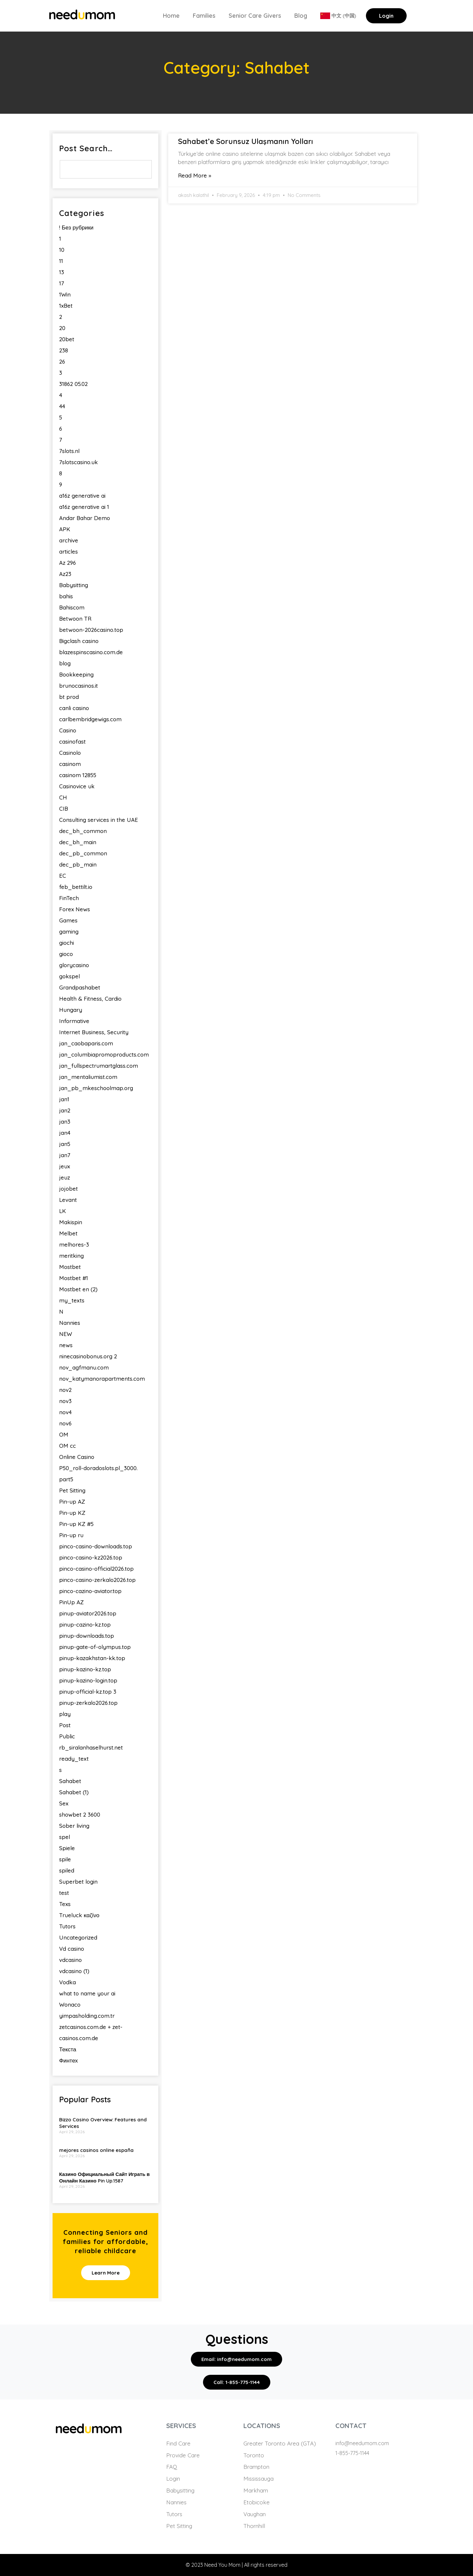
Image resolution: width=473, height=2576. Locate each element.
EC (62, 875)
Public (67, 1736)
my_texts (71, 1300)
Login (386, 15)
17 (61, 283)
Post (65, 1725)
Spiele (67, 1848)
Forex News (74, 909)
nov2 (65, 1389)
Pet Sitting (72, 1490)
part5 (66, 1479)
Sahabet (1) (74, 1792)
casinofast (72, 741)
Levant (68, 1199)
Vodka (67, 1982)
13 (61, 272)
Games (68, 920)
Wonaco (69, 2004)
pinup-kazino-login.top (88, 1680)
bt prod (69, 696)
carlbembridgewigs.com (90, 719)
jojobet (68, 1188)
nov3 (65, 1400)
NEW (65, 1333)
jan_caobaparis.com (86, 1043)
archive (68, 540)
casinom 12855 (77, 775)
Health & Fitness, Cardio (90, 998)
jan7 (64, 1155)
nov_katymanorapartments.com (102, 1378)
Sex (63, 1803)
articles (68, 551)
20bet (66, 339)
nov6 (65, 1423)
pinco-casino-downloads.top (95, 1546)
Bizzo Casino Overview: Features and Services (103, 2122)
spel (64, 1836)
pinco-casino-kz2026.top (90, 1557)
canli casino (74, 707)
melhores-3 (74, 1244)
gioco (66, 953)
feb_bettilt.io (75, 886)
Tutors (67, 1926)
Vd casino (71, 1948)
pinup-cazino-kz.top (85, 1624)
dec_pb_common (83, 853)
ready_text (74, 1758)
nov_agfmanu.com (84, 1367)
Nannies (69, 1322)
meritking (71, 1255)
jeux (64, 1166)
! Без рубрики (76, 227)
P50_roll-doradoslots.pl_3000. (98, 1468)
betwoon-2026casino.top (91, 629)
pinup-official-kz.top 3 (87, 1691)
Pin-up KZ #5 (76, 1523)
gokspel (69, 976)
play (65, 1713)
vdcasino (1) (74, 1971)
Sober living (74, 1825)
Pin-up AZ (72, 1501)
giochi (66, 942)
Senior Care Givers (255, 15)
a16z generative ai (82, 495)
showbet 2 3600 (79, 1814)
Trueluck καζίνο (79, 1915)
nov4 (65, 1412)
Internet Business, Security (93, 1032)
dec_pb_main (78, 864)
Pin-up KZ (72, 1512)
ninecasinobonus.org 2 (88, 1356)
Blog (300, 15)
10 (61, 249)
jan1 (64, 1099)
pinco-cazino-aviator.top (90, 1590)
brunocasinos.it (78, 685)
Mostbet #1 (73, 1278)
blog (65, 663)
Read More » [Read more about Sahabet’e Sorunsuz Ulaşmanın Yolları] (194, 175)
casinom (70, 763)
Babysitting (73, 585)
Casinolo (70, 752)
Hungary (70, 1009)
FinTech (69, 897)
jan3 (64, 1121)
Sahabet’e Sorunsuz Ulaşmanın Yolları (245, 141)
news (66, 1345)
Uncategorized (78, 1937)
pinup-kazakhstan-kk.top (92, 1658)
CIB (63, 808)
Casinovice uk (77, 786)
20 (62, 327)
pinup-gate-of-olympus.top (95, 1646)
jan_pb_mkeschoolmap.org (96, 1088)
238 (63, 350)
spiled (66, 1870)
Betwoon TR (75, 618)
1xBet (66, 305)
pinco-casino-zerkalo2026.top (97, 1579)
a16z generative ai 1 (84, 506)
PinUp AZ (71, 1602)
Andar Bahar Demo (84, 517)
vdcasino (70, 1959)
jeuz (64, 1177)
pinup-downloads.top (86, 1635)
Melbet (68, 1233)
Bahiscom (71, 607)
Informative (74, 1020)
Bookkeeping (76, 674)
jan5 (64, 1143)
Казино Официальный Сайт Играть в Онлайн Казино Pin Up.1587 (104, 2177)
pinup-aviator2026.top (87, 1613)
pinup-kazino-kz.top (85, 1669)
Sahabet (70, 1780)
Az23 (65, 573)
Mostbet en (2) (78, 1289)
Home (171, 15)
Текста (67, 2049)
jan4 (64, 1132)
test (64, 1892)
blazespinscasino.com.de (91, 652)
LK (62, 1210)
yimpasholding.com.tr (87, 2015)
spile (65, 1859)
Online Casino (76, 1456)
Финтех (68, 2060)
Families (204, 15)
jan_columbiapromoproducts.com (104, 1054)
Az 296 (67, 562)
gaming (69, 931)
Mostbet (70, 1266)
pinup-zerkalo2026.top (88, 1702)
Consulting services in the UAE (98, 819)
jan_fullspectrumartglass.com (98, 1065)
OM (63, 1434)
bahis (66, 596)
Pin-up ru (71, 1535)
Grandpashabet (79, 987)
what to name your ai (87, 1993)
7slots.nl (69, 450)
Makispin (70, 1222)
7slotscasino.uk (78, 462)
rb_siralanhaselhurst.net (91, 1747)
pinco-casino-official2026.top (96, 1568)
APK (64, 529)
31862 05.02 (73, 383)
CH (63, 797)
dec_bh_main (77, 842)
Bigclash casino (79, 640)
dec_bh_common (83, 830)
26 (62, 361)
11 (61, 260)
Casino (67, 730)
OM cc (67, 1445)
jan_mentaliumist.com (88, 1076)
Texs (65, 1903)
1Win (65, 294)
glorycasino (74, 965)
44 (62, 406)
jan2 (64, 1110)
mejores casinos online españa (96, 2150)
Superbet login (78, 1881)
